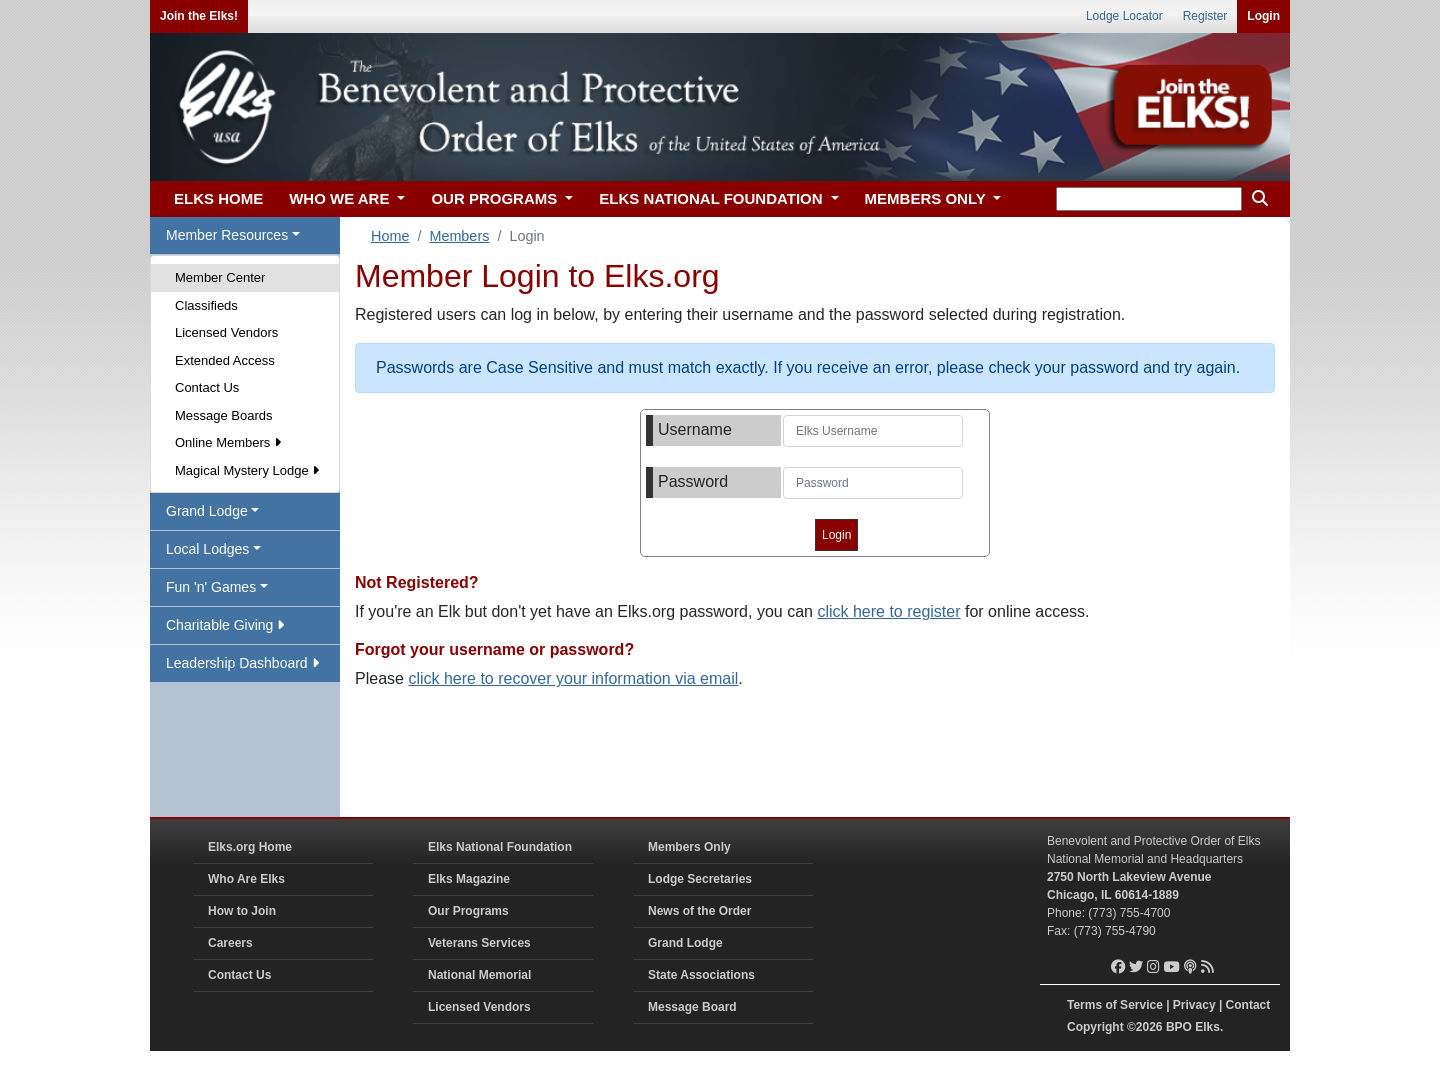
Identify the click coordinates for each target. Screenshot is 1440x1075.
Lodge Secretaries (700, 879)
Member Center (220, 277)
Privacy (1194, 1005)
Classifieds (206, 305)
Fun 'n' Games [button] (211, 587)
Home (390, 236)
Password (693, 481)
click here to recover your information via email (573, 678)
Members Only (689, 847)
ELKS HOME (218, 198)
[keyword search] (1149, 199)
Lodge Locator (1124, 16)
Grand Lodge (685, 943)
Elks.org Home (250, 847)
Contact (1248, 1005)
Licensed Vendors (226, 332)
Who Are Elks (246, 879)
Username (695, 429)
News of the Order (699, 911)
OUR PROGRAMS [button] (496, 198)
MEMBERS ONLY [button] (927, 198)
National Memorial (479, 975)
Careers (230, 943)
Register (1205, 16)
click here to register (888, 611)
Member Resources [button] (227, 235)
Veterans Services (479, 943)
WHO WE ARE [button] (341, 198)
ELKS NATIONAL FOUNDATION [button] (713, 198)
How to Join (242, 911)
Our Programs (468, 911)
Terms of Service (1115, 1005)
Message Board (692, 1007)
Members (459, 236)
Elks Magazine (469, 879)
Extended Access (225, 360)
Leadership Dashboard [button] (242, 663)
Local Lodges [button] (207, 549)
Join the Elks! (199, 16)
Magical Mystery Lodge (247, 470)
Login (1263, 16)
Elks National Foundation (500, 847)
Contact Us (207, 387)
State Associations (701, 975)
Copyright (1095, 1027)
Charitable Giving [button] (225, 625)
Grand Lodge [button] (207, 511)
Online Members (228, 442)
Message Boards (224, 415)
